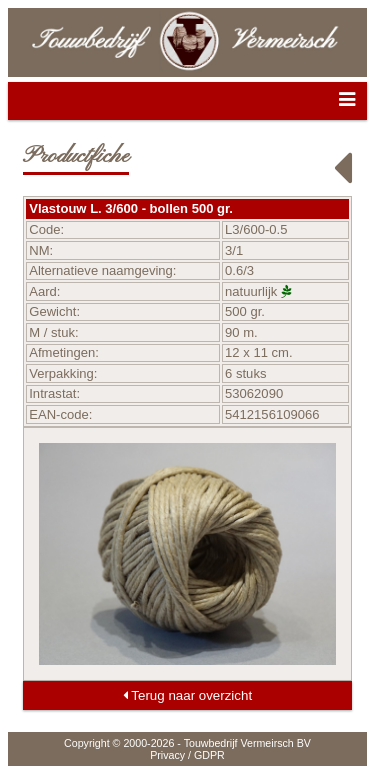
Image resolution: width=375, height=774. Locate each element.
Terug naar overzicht (187, 695)
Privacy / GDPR (187, 755)
